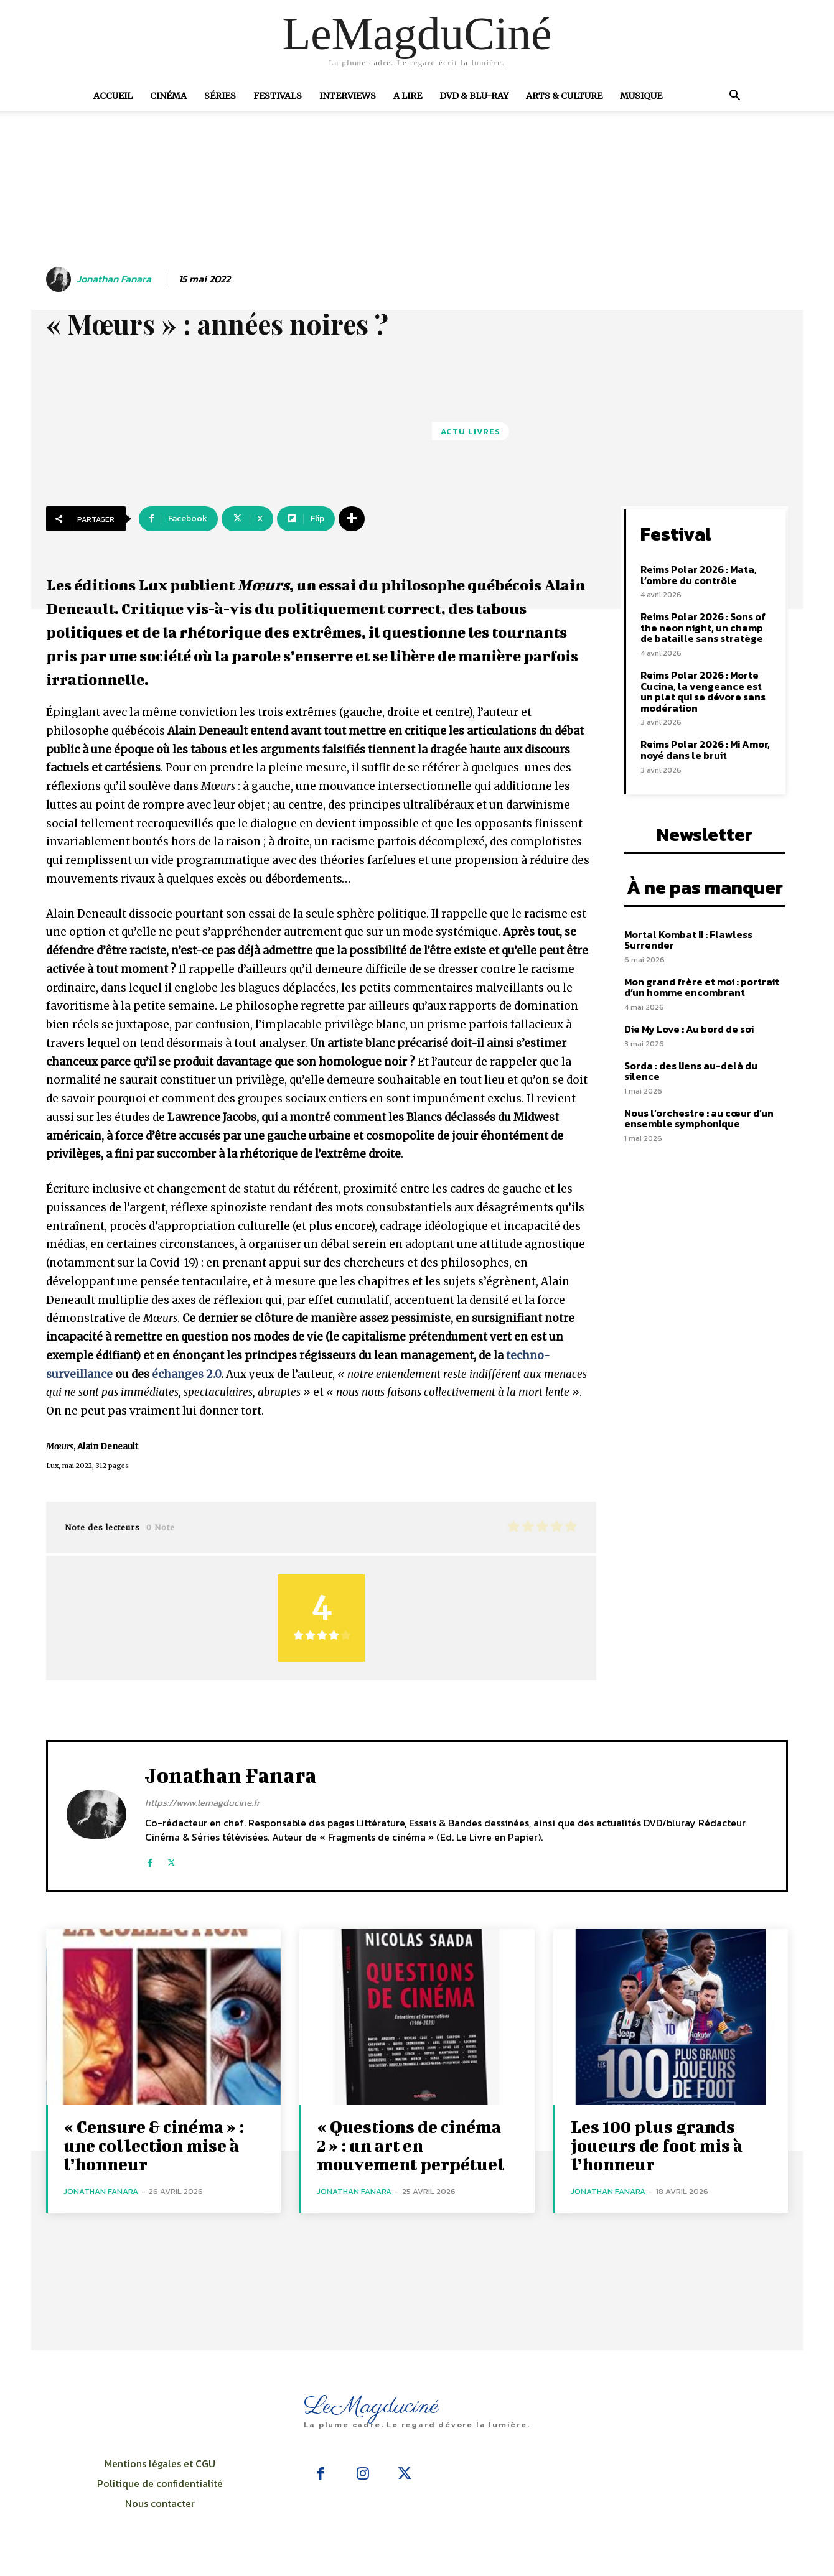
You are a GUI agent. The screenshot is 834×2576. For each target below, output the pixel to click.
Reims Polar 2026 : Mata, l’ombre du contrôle (698, 575)
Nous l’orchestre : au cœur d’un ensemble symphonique (699, 1118)
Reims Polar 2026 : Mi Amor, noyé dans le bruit (705, 750)
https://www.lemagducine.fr (202, 1802)
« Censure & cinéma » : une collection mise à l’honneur (153, 2145)
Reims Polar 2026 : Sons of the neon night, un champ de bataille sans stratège (703, 627)
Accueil (113, 95)
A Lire (407, 95)
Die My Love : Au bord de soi (689, 1028)
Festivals (277, 95)
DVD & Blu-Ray (473, 95)
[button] (734, 96)
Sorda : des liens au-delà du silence (690, 1071)
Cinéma (168, 95)
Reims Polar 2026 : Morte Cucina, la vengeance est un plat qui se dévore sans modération (703, 691)
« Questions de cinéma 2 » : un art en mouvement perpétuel (411, 2145)
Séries (220, 95)
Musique (641, 95)
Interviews (347, 95)
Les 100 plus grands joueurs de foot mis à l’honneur (657, 2145)
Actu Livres (470, 431)
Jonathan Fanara (114, 279)
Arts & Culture (564, 95)
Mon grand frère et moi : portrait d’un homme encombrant (701, 987)
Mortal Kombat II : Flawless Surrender (688, 940)
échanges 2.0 (186, 1374)
